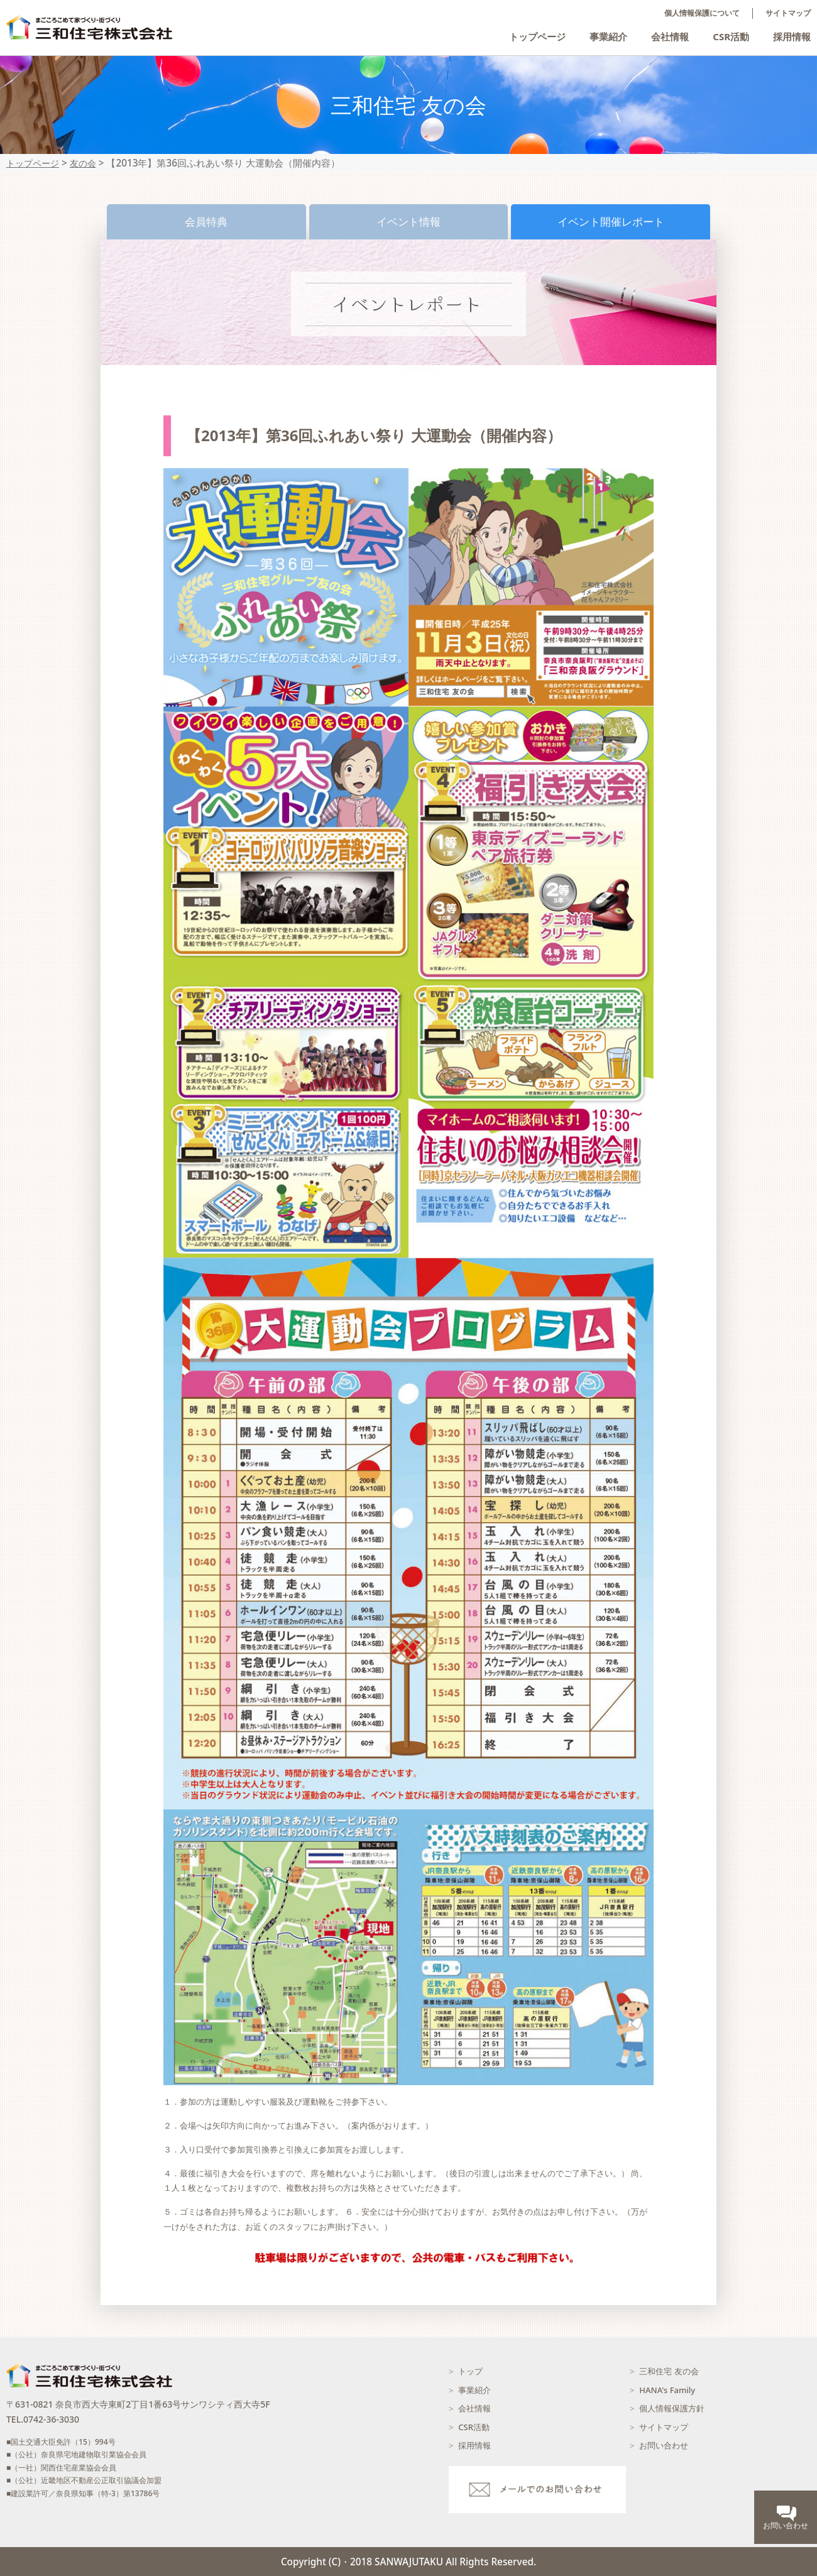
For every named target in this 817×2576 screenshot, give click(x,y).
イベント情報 (408, 221)
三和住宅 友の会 (668, 2371)
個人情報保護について (702, 13)
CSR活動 (731, 36)
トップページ (537, 36)
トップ (470, 2371)
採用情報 (792, 36)
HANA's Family (667, 2390)
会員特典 (206, 221)
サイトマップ (788, 13)
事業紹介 (608, 36)
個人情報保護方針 (672, 2408)
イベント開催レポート (610, 221)
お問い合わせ (663, 2445)
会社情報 (670, 36)
